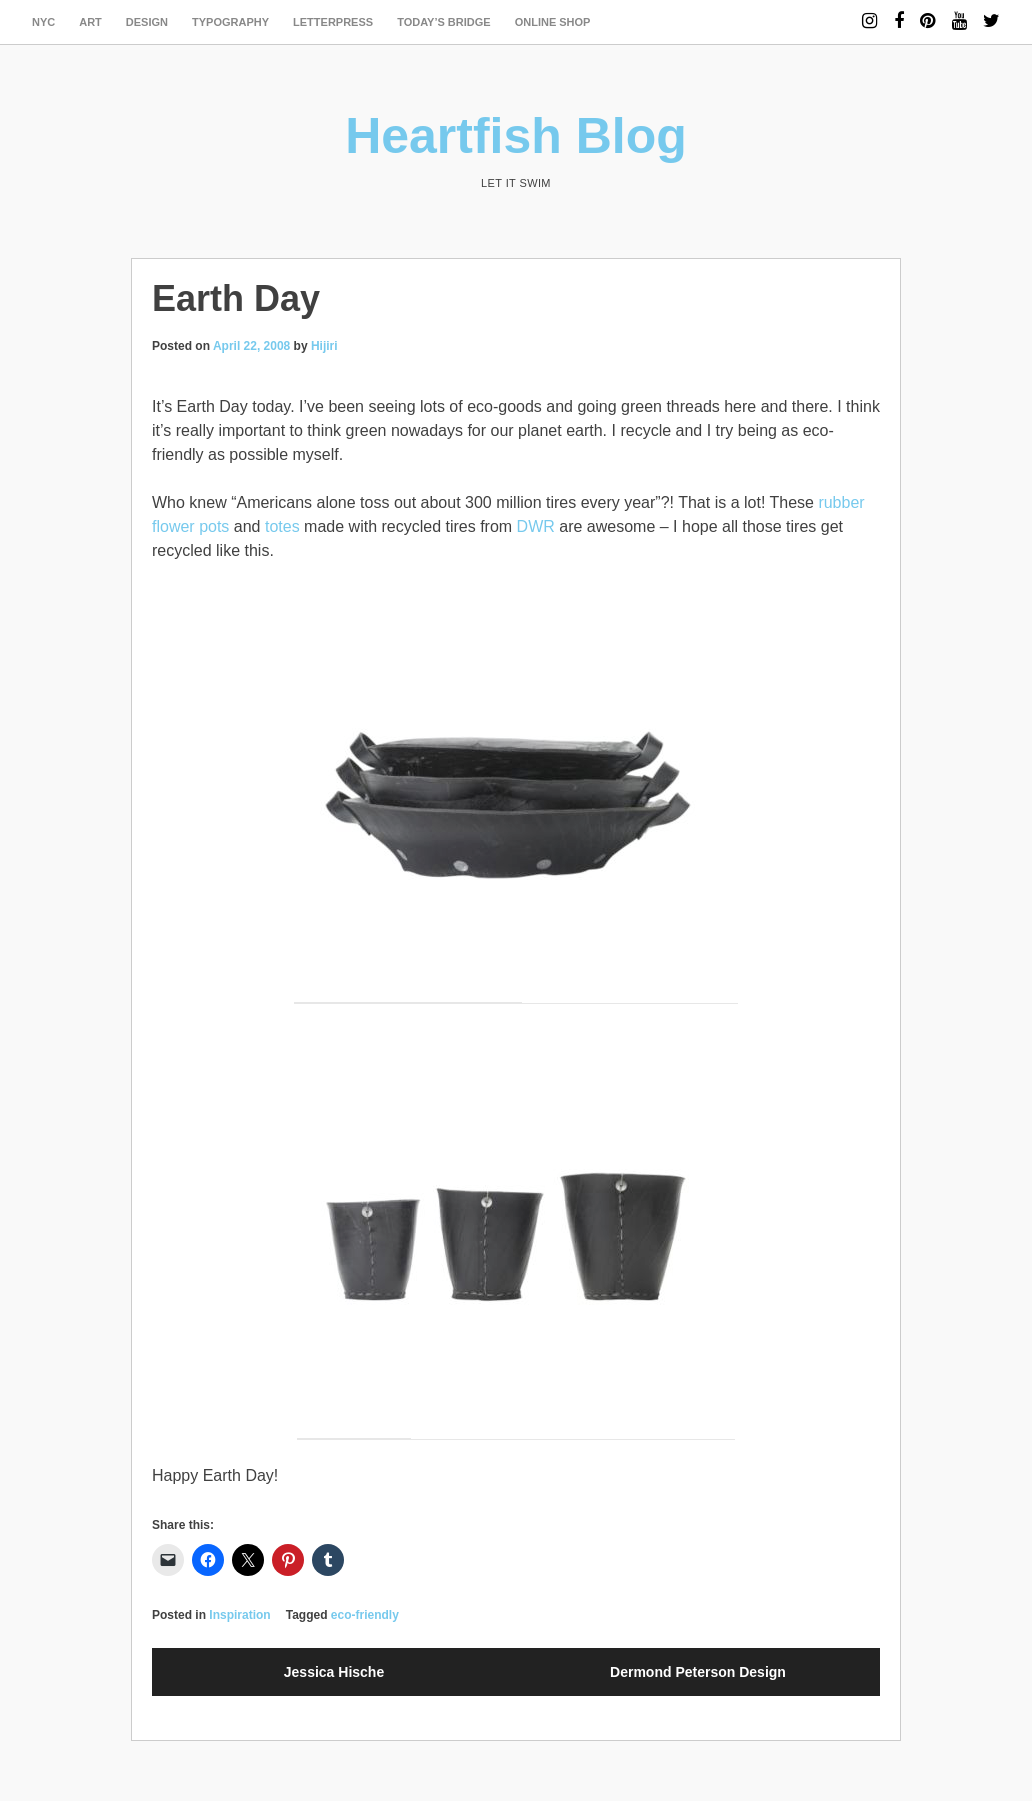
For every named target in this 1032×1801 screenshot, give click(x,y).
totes (282, 526)
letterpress (333, 22)
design (147, 22)
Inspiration (239, 1615)
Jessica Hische (334, 1672)
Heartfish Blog (516, 136)
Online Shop (553, 22)
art (90, 22)
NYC (43, 22)
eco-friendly (365, 1615)
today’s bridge (444, 22)
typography (230, 22)
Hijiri (324, 346)
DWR (536, 526)
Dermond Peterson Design (698, 1672)
